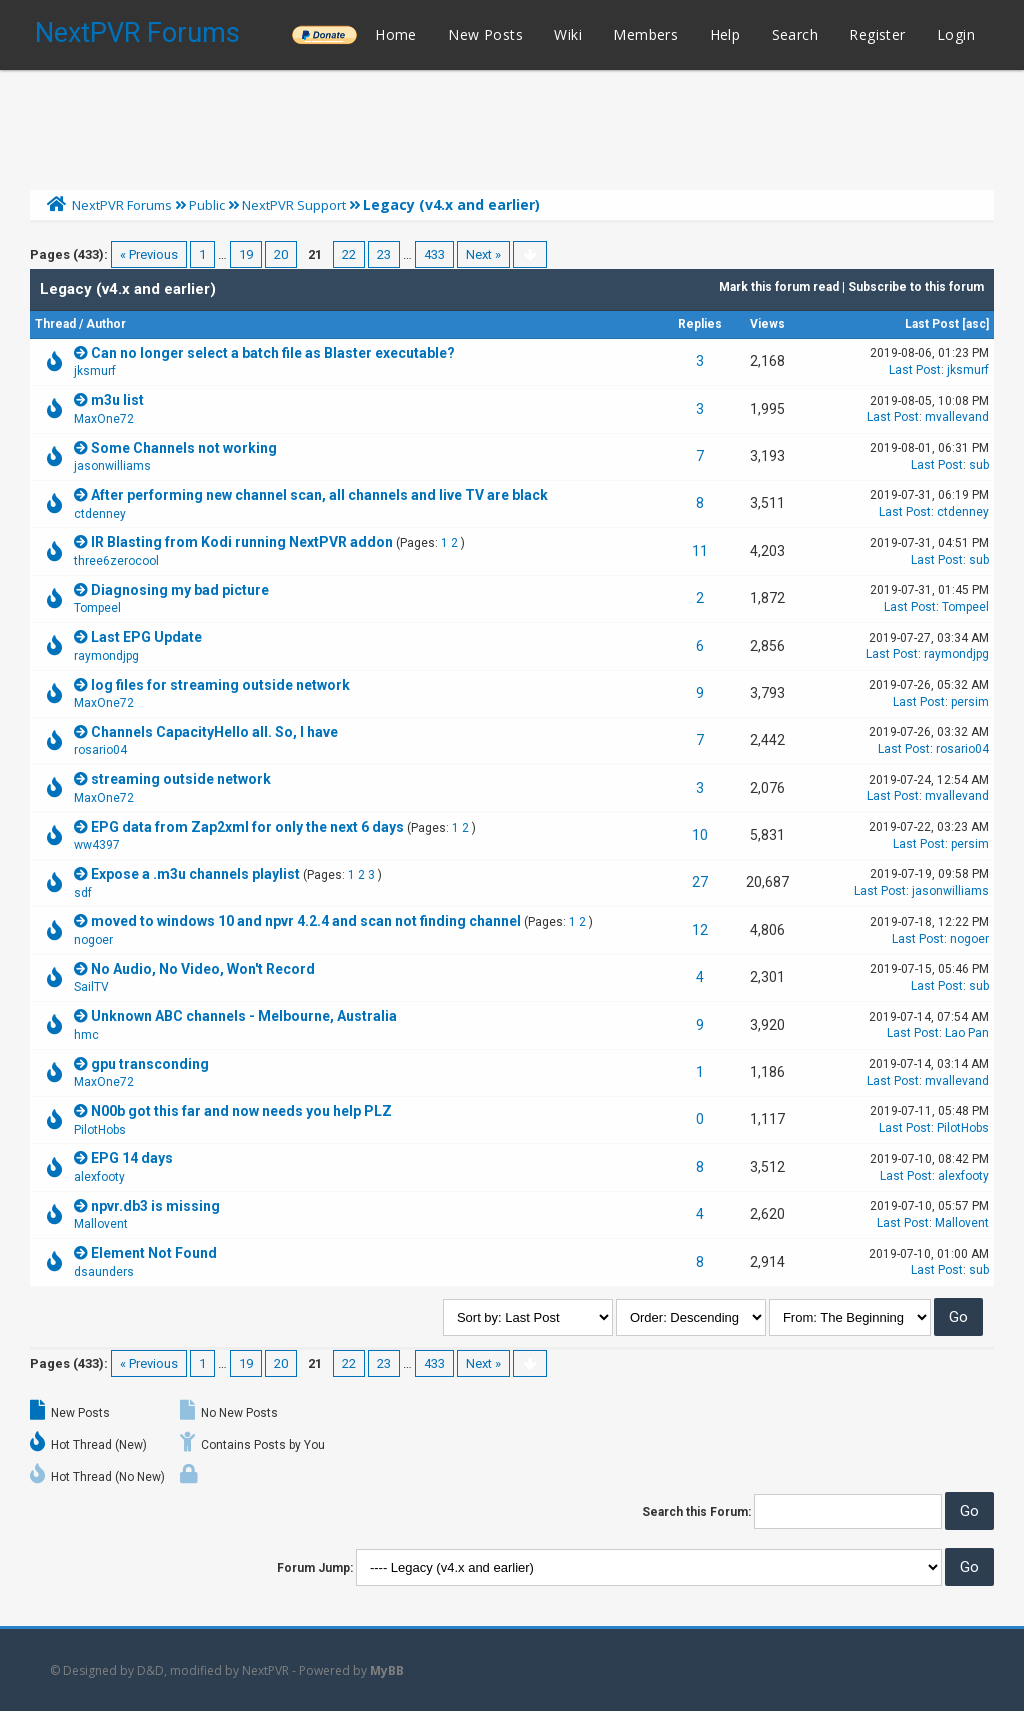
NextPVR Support (294, 205)
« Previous (149, 254)
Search (795, 34)
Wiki (568, 34)
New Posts (485, 34)
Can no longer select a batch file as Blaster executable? (273, 353)
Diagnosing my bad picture (180, 590)
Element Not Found (154, 1253)
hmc (86, 1035)
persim (970, 702)
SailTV (91, 987)
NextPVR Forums (137, 33)
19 (246, 254)
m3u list (117, 400)
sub (979, 465)
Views (767, 324)
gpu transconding (150, 1064)
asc (976, 324)
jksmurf (95, 371)
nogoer (93, 940)
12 (700, 930)
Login (956, 34)
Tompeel (97, 608)
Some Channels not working (184, 448)
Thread (55, 324)
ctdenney (100, 514)
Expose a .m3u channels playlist (195, 874)
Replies (700, 324)
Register (877, 34)
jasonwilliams (112, 466)
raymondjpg (106, 656)
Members (645, 34)
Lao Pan (967, 1033)
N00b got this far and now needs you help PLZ (241, 1111)
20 (281, 254)
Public (207, 205)
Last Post (932, 324)
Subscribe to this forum (916, 287)
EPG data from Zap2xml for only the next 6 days (247, 827)
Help (725, 34)
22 (349, 254)
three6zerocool (116, 561)
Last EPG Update (146, 637)
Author (106, 324)
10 (700, 835)
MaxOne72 (104, 419)
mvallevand (957, 417)
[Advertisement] (512, 125)
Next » (483, 254)
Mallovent (101, 1224)
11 (700, 551)
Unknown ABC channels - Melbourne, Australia (244, 1016)
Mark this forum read (779, 287)
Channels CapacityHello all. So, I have (214, 732)
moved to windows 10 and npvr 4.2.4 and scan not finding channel (306, 921)
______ (324, 34)
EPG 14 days (132, 1158)
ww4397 (97, 845)
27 (700, 882)
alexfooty (99, 1177)
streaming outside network (181, 779)
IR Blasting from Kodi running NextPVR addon (242, 542)
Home (396, 34)
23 (384, 254)
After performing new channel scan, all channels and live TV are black (319, 495)
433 (434, 254)
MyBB (387, 1670)
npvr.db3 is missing (155, 1206)
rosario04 (100, 750)
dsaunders (104, 1272)
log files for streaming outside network (220, 685)
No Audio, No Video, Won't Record (203, 969)
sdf (83, 893)
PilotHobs (100, 1130)
